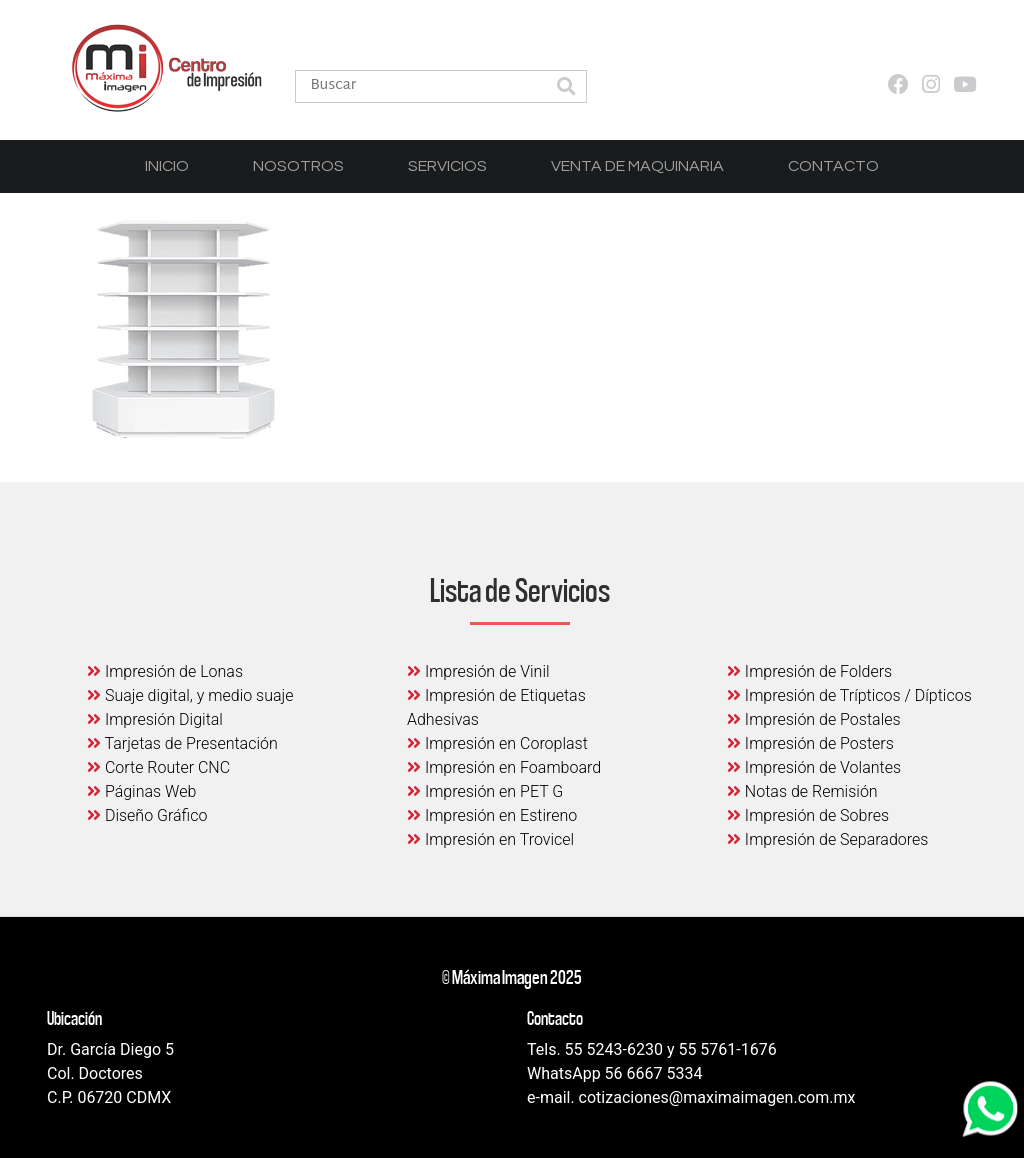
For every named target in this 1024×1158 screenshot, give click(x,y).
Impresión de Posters (810, 743)
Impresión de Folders (809, 671)
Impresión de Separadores (827, 839)
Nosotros (298, 166)
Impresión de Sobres (808, 815)
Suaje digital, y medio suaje (190, 695)
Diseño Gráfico (147, 815)
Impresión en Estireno (492, 815)
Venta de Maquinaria (637, 166)
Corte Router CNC (158, 767)
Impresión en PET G (485, 791)
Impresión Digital (155, 719)
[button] (566, 88)
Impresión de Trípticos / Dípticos (849, 695)
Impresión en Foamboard (504, 767)
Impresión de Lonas (165, 671)
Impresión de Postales (814, 719)
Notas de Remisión (802, 791)
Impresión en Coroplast (497, 743)
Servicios (447, 166)
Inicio (167, 166)
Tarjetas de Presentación (182, 743)
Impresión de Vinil (478, 671)
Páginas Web (141, 791)
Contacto (833, 166)
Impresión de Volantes (814, 767)
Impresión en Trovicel (490, 839)
